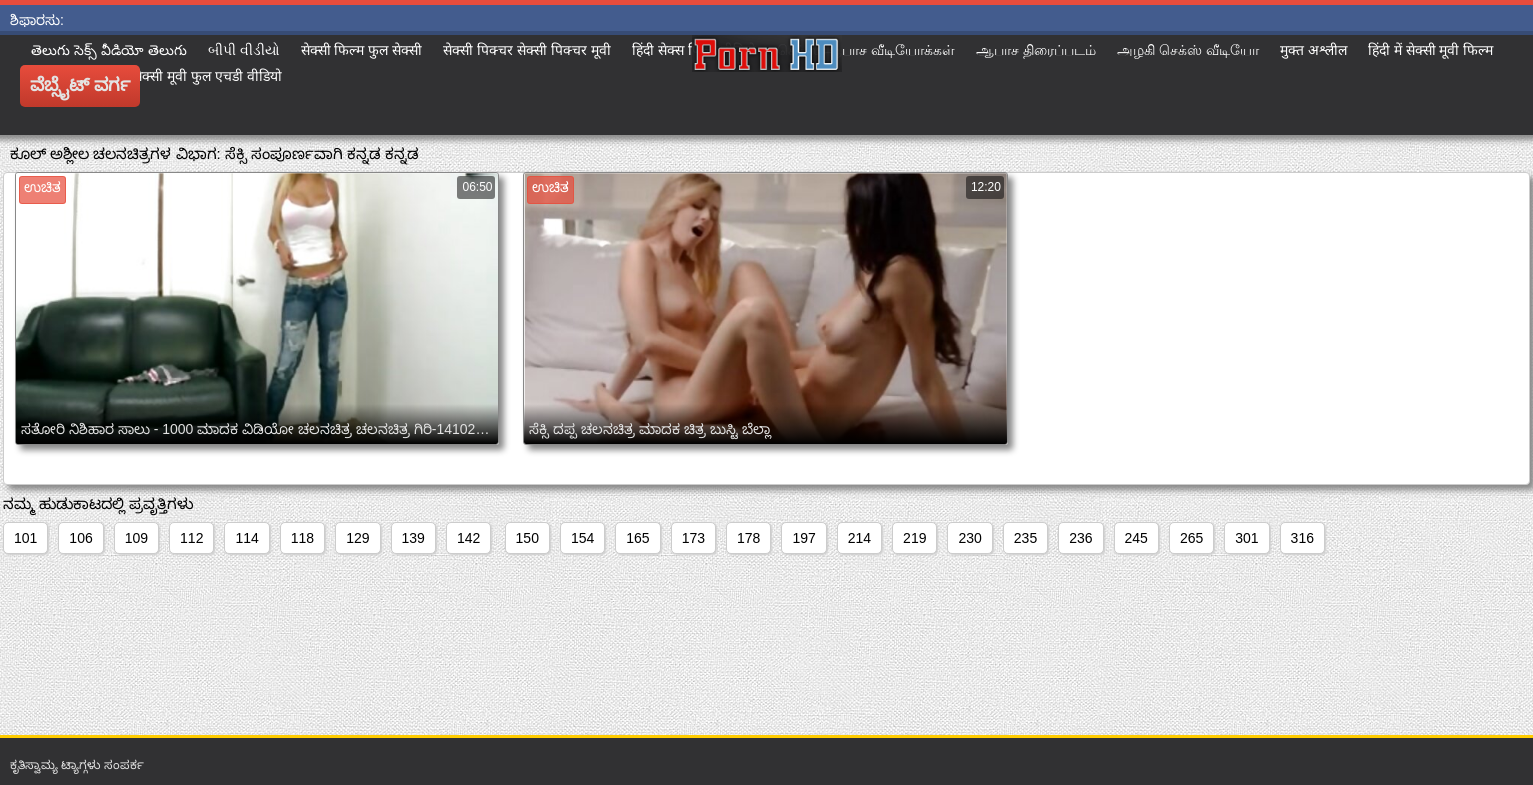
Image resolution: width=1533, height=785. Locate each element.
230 (969, 538)
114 (246, 538)
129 (357, 538)
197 (803, 538)
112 (191, 538)
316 (1302, 538)
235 (1025, 538)
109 (136, 538)
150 (527, 538)
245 (1136, 538)
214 (859, 538)
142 (468, 538)
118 (302, 538)
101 (25, 538)
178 (748, 538)
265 (1191, 538)
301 (1246, 538)
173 (693, 538)
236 (1080, 538)
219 (914, 538)
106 (80, 538)
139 (413, 538)
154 (582, 538)
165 (637, 538)
